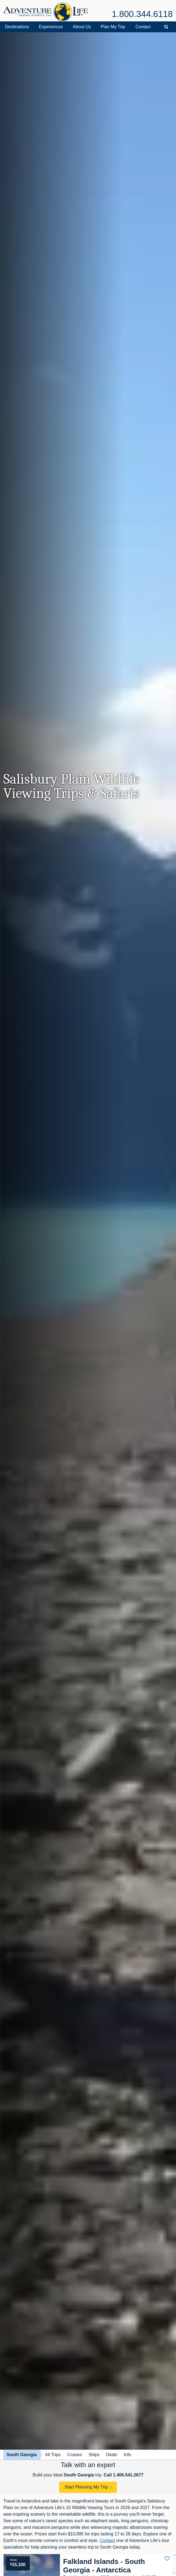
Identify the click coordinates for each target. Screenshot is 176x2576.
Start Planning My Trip (86, 2487)
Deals (111, 2454)
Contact (143, 26)
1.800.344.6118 (142, 14)
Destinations (17, 26)
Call (123, 2475)
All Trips (52, 2454)
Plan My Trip (113, 26)
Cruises (74, 2454)
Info (127, 2454)
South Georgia (22, 2454)
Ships (93, 2454)
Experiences (51, 26)
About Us (82, 26)
